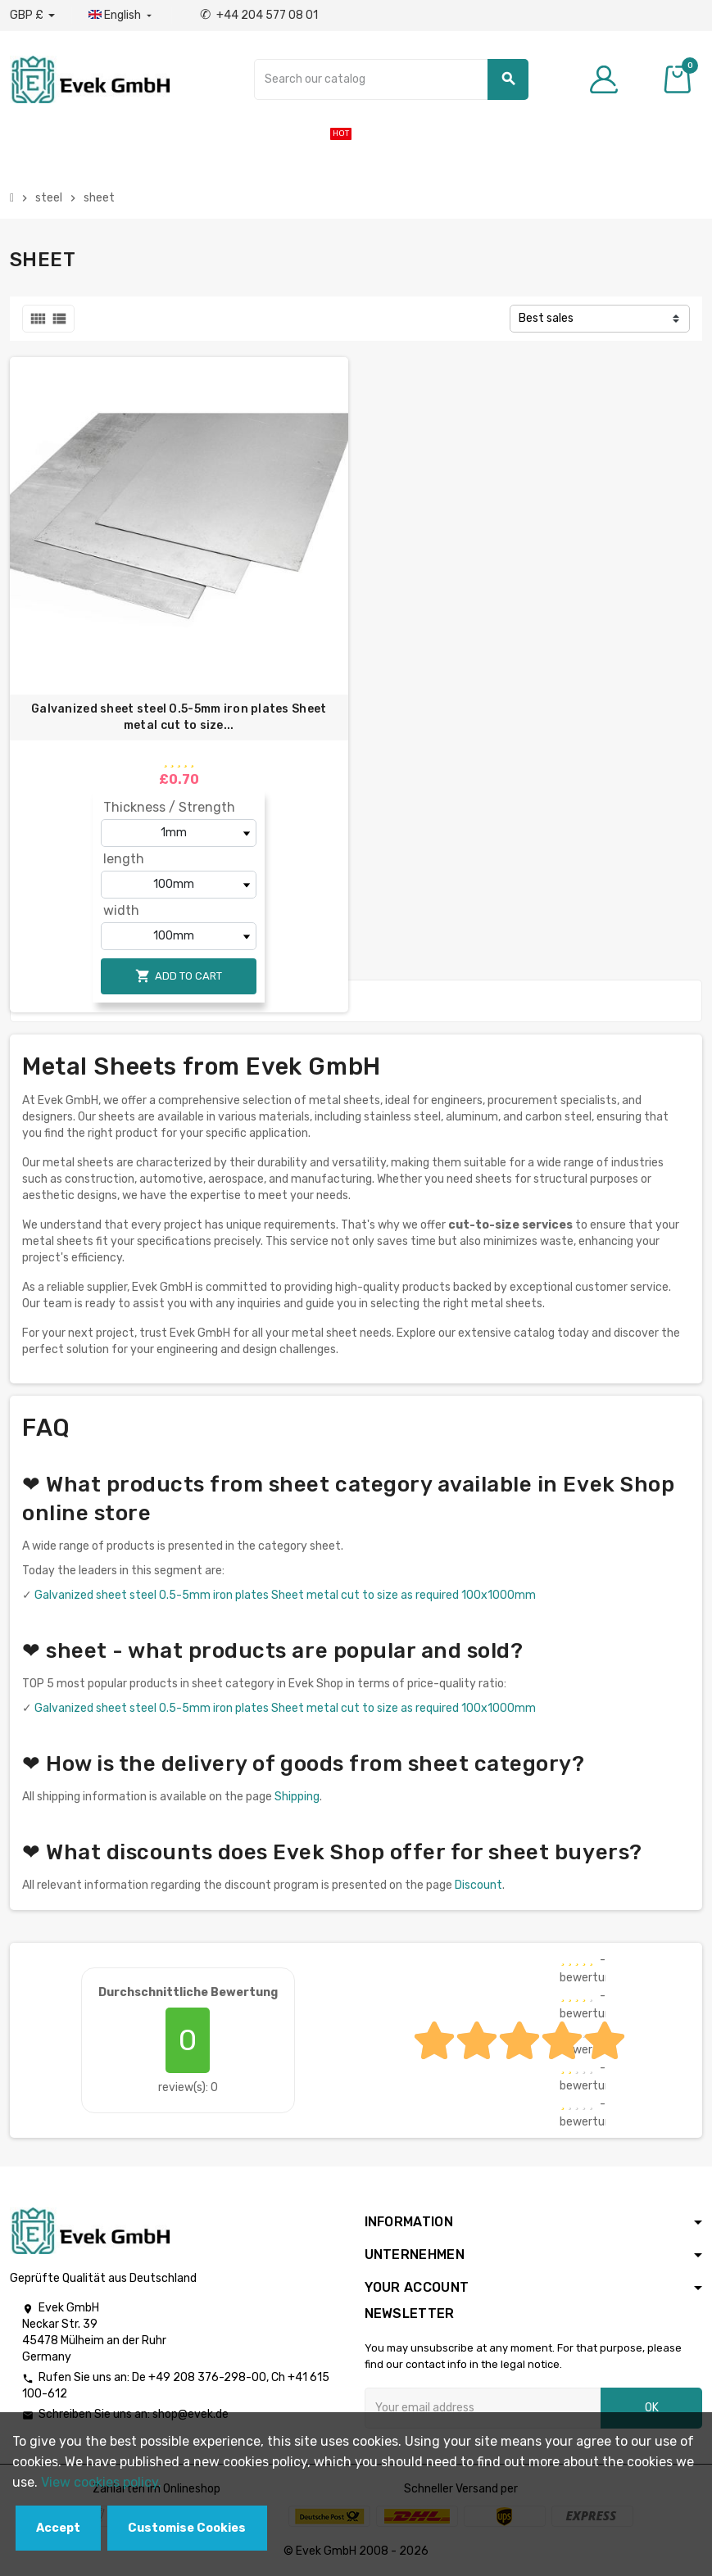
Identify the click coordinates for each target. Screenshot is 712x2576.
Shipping (297, 1797)
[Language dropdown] (121, 15)
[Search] (391, 79)
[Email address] (483, 2408)
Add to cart (178, 976)
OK (652, 2408)
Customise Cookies (187, 2528)
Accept (58, 2528)
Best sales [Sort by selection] (546, 318)
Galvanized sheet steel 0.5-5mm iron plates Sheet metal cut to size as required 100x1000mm (285, 1595)
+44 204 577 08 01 (259, 15)
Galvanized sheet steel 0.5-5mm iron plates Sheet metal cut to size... (178, 717)
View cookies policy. (101, 2482)
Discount (478, 1885)
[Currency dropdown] (32, 15)
